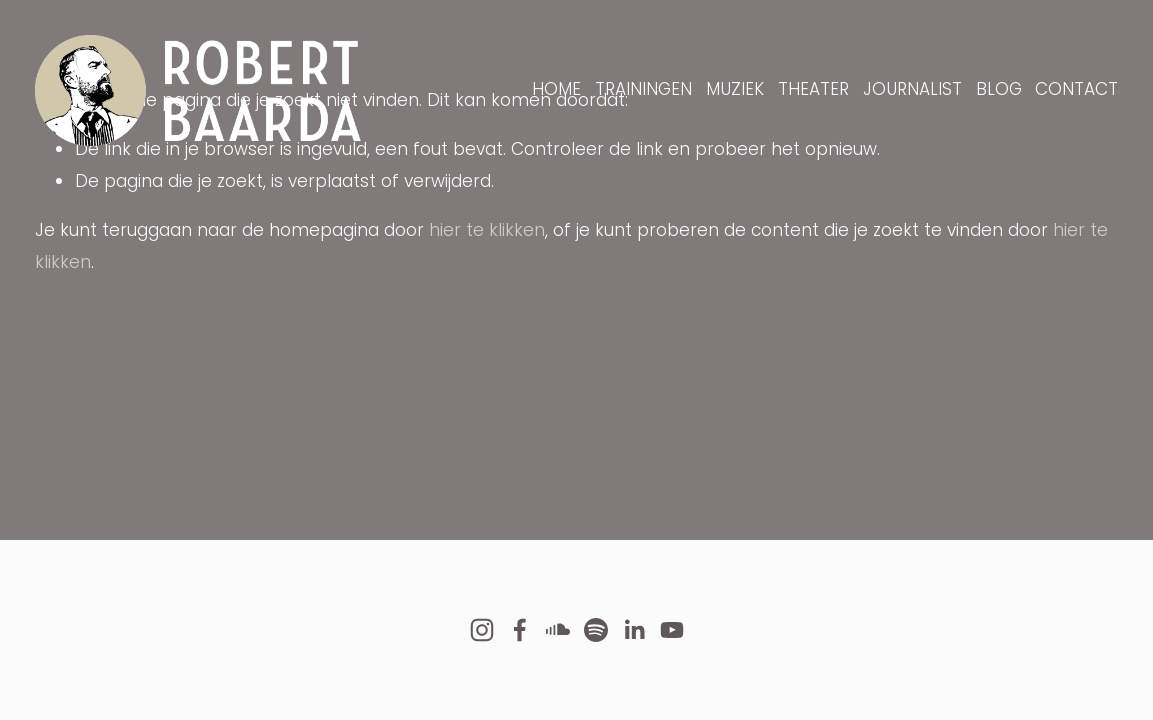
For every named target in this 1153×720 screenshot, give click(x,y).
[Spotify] (596, 630)
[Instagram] (482, 630)
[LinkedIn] (634, 630)
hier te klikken (487, 230)
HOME (556, 89)
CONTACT (1076, 89)
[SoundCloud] (558, 630)
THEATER (813, 89)
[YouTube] (672, 630)
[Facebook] (520, 630)
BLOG (999, 89)
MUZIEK (735, 89)
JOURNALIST (912, 89)
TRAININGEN (643, 89)
